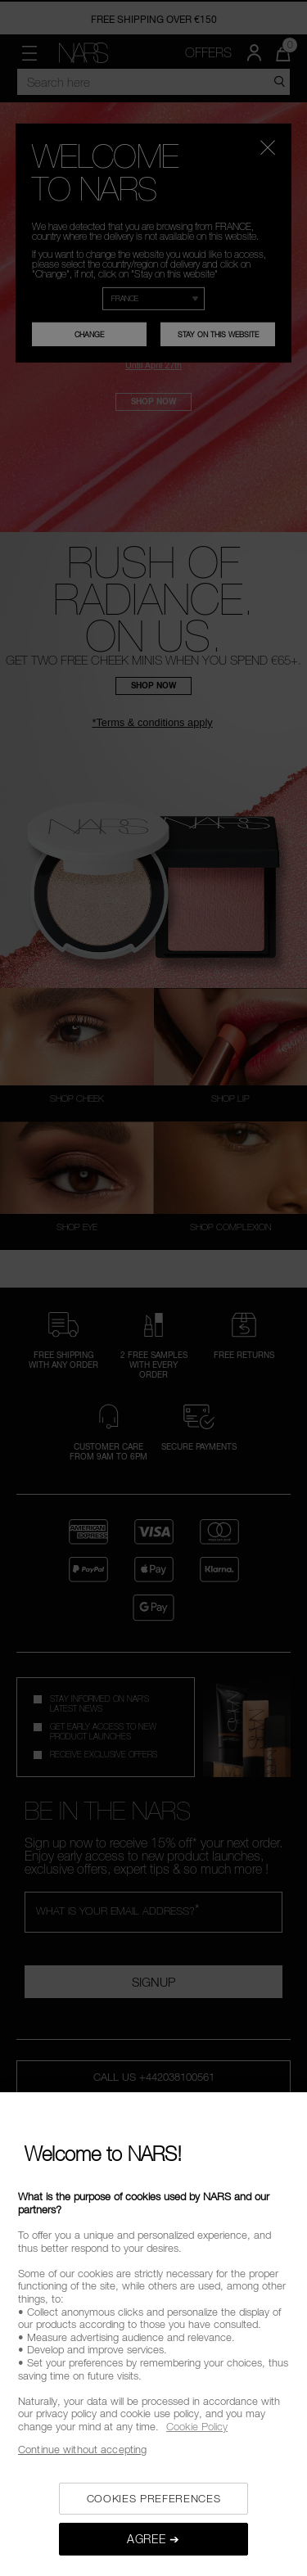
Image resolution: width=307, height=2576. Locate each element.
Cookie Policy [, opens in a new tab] (197, 2426)
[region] (153, 2334)
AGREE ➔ (153, 2539)
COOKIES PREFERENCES (153, 2498)
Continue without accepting (82, 2449)
